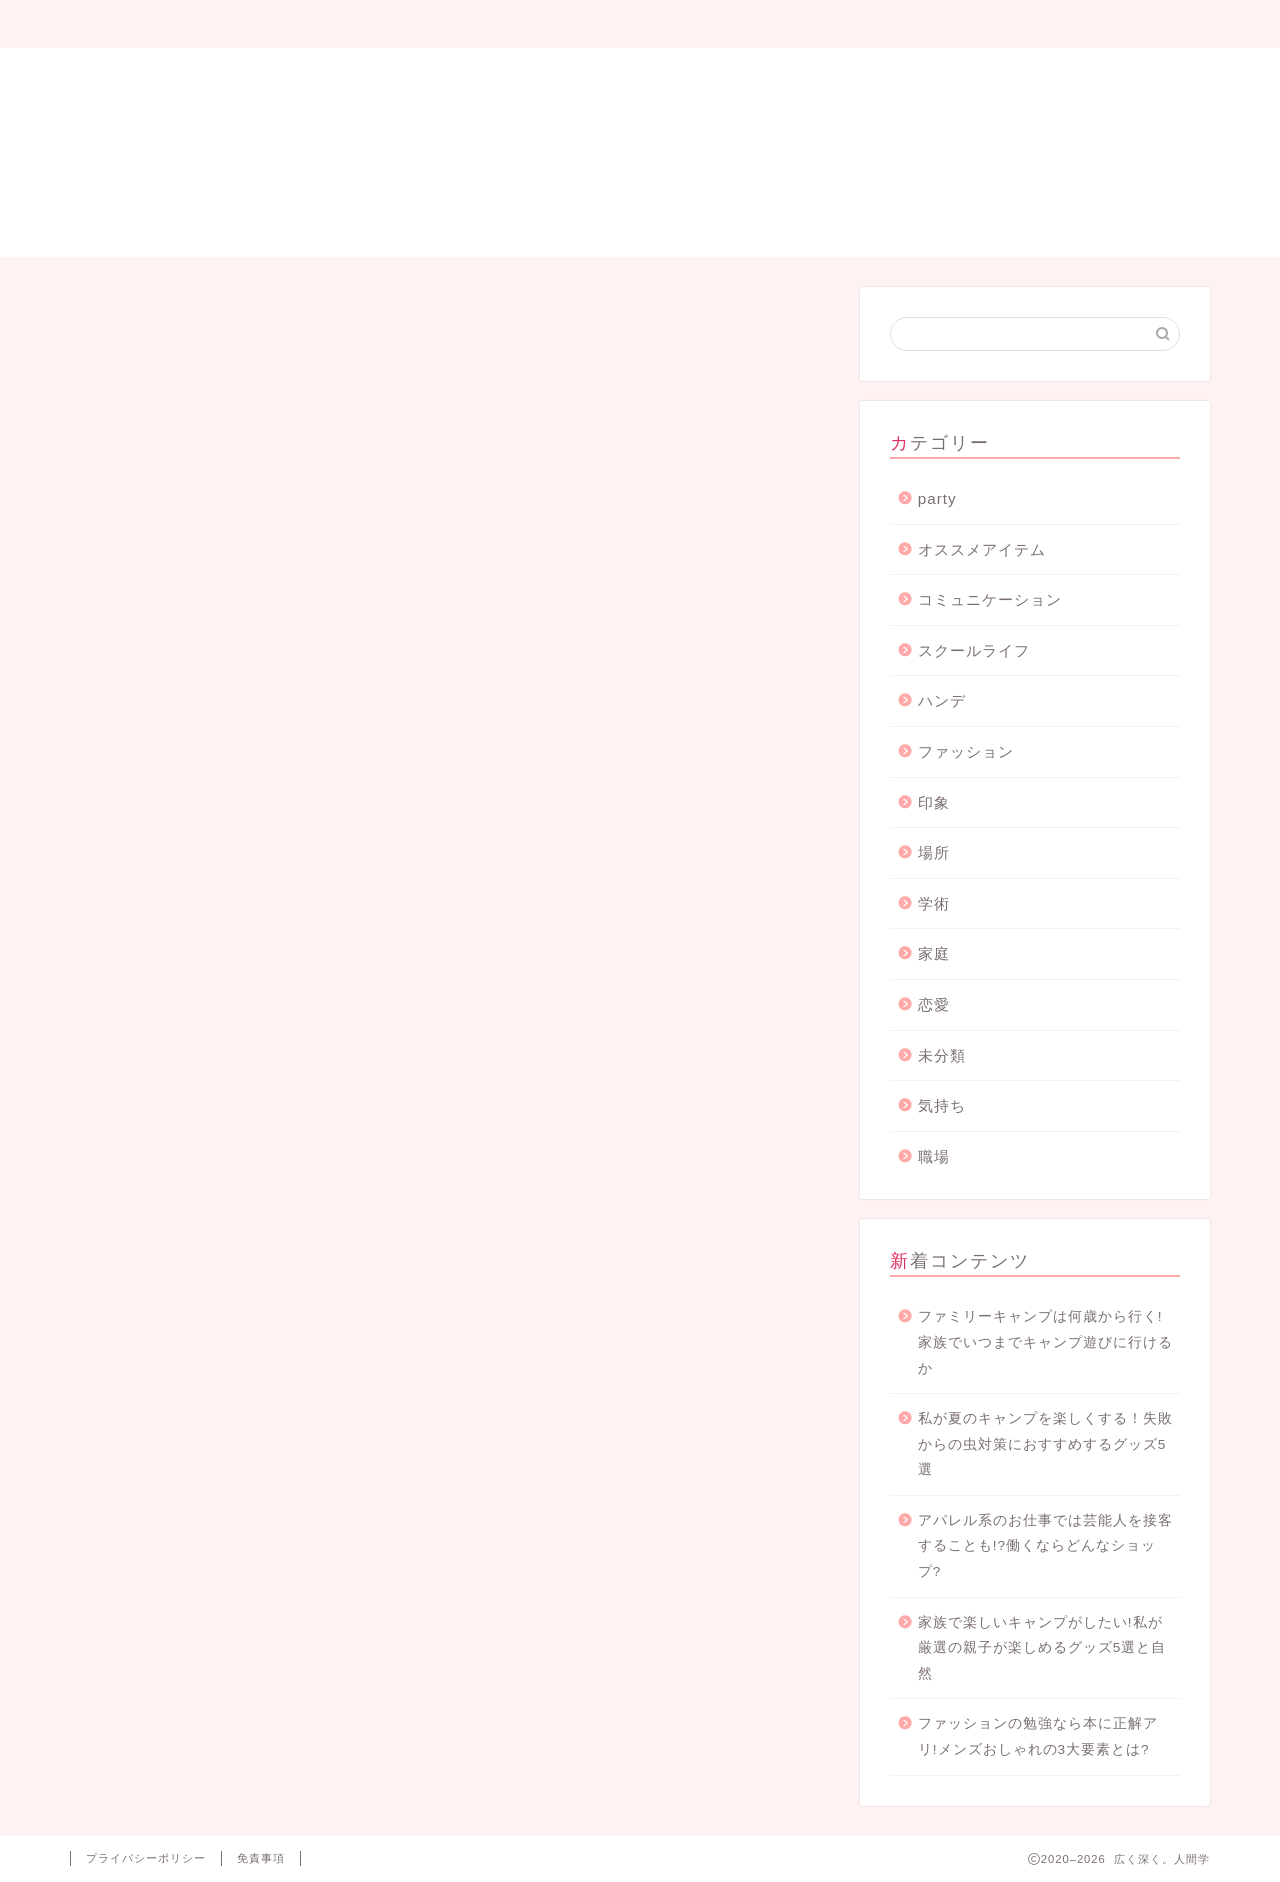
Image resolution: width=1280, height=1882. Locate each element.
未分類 (942, 1055)
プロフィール (184, 24)
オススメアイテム (982, 549)
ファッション (966, 751)
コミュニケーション (990, 599)
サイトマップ (641, 24)
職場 (934, 1156)
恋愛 (934, 1004)
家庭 (934, 953)
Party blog (413, 24)
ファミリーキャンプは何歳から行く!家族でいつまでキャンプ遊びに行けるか (1045, 1342)
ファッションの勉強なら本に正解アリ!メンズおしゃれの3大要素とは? (1038, 1736)
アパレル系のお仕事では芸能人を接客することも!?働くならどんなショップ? (1045, 1546)
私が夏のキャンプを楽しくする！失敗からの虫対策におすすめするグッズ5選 (1045, 1444)
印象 (934, 802)
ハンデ (942, 700)
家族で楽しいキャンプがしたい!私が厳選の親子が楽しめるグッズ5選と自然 (1042, 1648)
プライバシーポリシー (868, 24)
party (937, 498)
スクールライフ (974, 650)
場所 (934, 852)
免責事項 (261, 1858)
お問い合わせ (1096, 24)
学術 (934, 903)
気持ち (942, 1105)
